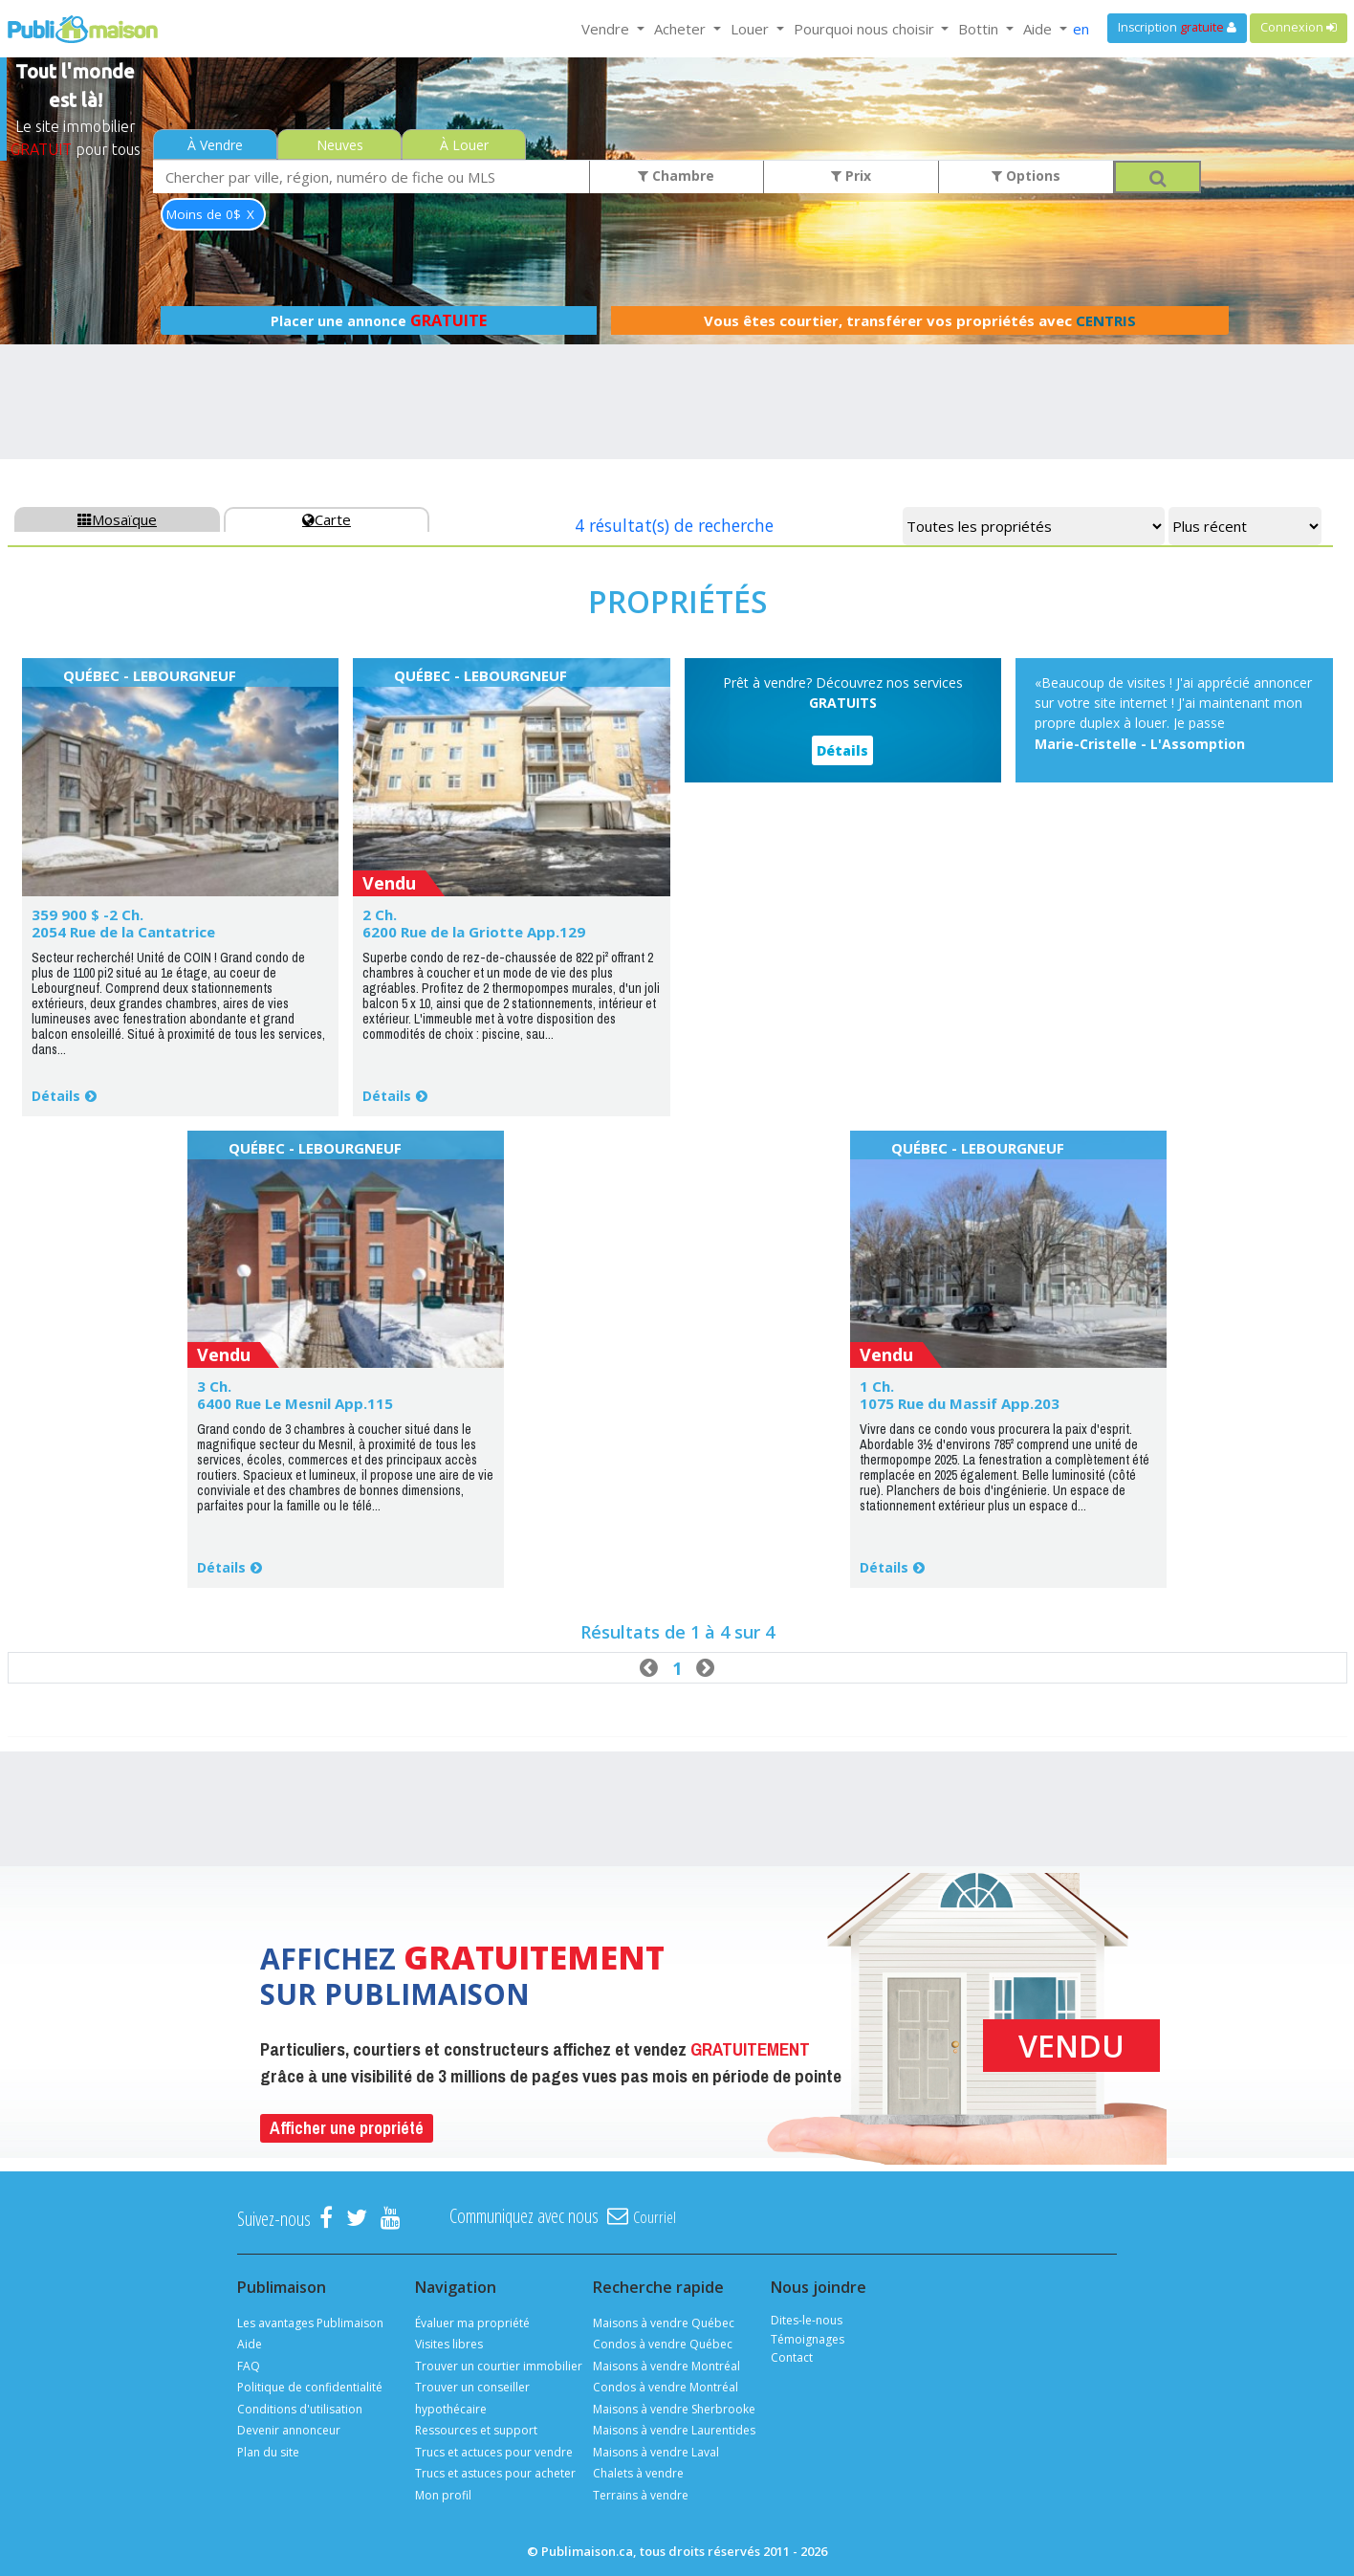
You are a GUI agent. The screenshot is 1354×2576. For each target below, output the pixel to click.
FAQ (248, 2366)
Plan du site (268, 2452)
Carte (326, 519)
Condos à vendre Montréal (665, 2387)
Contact (792, 2357)
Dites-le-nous (806, 2320)
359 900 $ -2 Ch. (87, 914)
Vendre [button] (607, 28)
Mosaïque (117, 519)
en (1081, 28)
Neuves (340, 145)
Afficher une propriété (347, 2128)
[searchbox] (371, 176)
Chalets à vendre (638, 2473)
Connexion (1298, 27)
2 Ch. (379, 914)
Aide (249, 2344)
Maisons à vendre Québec (663, 2323)
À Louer (464, 145)
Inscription (1177, 27)
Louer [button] (752, 28)
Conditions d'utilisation (299, 2409)
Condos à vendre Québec (662, 2344)
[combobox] (371, 176)
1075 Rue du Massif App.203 (959, 1403)
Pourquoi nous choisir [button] (866, 28)
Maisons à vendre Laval (656, 2452)
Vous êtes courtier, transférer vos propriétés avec (920, 320)
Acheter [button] (682, 28)
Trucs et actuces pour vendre (494, 2452)
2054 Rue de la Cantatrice (123, 931)
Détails (56, 1096)
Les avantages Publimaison (310, 2323)
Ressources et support (476, 2430)
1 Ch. (877, 1386)
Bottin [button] (980, 28)
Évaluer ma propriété (472, 2323)
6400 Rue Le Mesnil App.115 (295, 1403)
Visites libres (449, 2344)
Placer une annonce (379, 320)
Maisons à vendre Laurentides (674, 2430)
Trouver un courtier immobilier (498, 2366)
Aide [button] (1039, 28)
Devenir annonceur (288, 2430)
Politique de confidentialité (309, 2387)
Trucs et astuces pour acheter (495, 2473)
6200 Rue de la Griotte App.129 (473, 931)
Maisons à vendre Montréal (666, 2366)
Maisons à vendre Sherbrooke (674, 2409)
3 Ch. (214, 1386)
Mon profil (443, 2495)
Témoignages (807, 2339)
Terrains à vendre (640, 2495)
